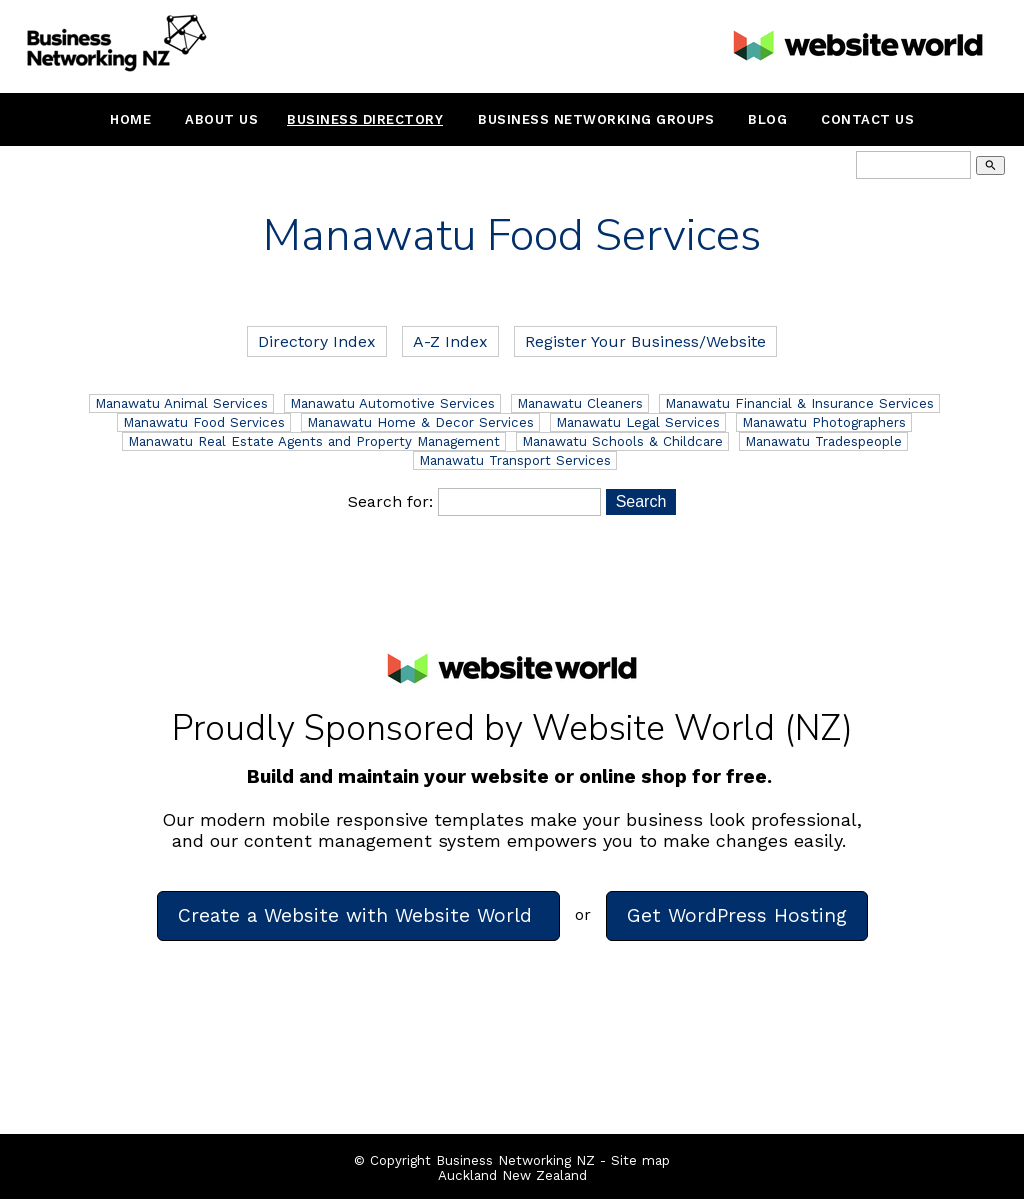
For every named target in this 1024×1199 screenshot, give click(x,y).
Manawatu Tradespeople (823, 441)
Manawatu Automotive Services (392, 403)
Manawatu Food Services (204, 422)
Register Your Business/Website (645, 341)
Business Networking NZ (515, 1160)
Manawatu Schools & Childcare (622, 441)
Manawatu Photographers (824, 422)
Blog (767, 119)
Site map (640, 1160)
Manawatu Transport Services (515, 460)
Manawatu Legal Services (638, 422)
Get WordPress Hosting (737, 915)
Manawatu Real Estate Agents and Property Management (314, 441)
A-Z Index (450, 341)
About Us (221, 119)
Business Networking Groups (596, 119)
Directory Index (317, 341)
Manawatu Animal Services (181, 403)
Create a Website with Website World (358, 915)
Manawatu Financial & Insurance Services (799, 403)
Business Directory (365, 119)
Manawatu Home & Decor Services (420, 422)
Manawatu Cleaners (580, 403)
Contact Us (867, 119)
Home (130, 119)
